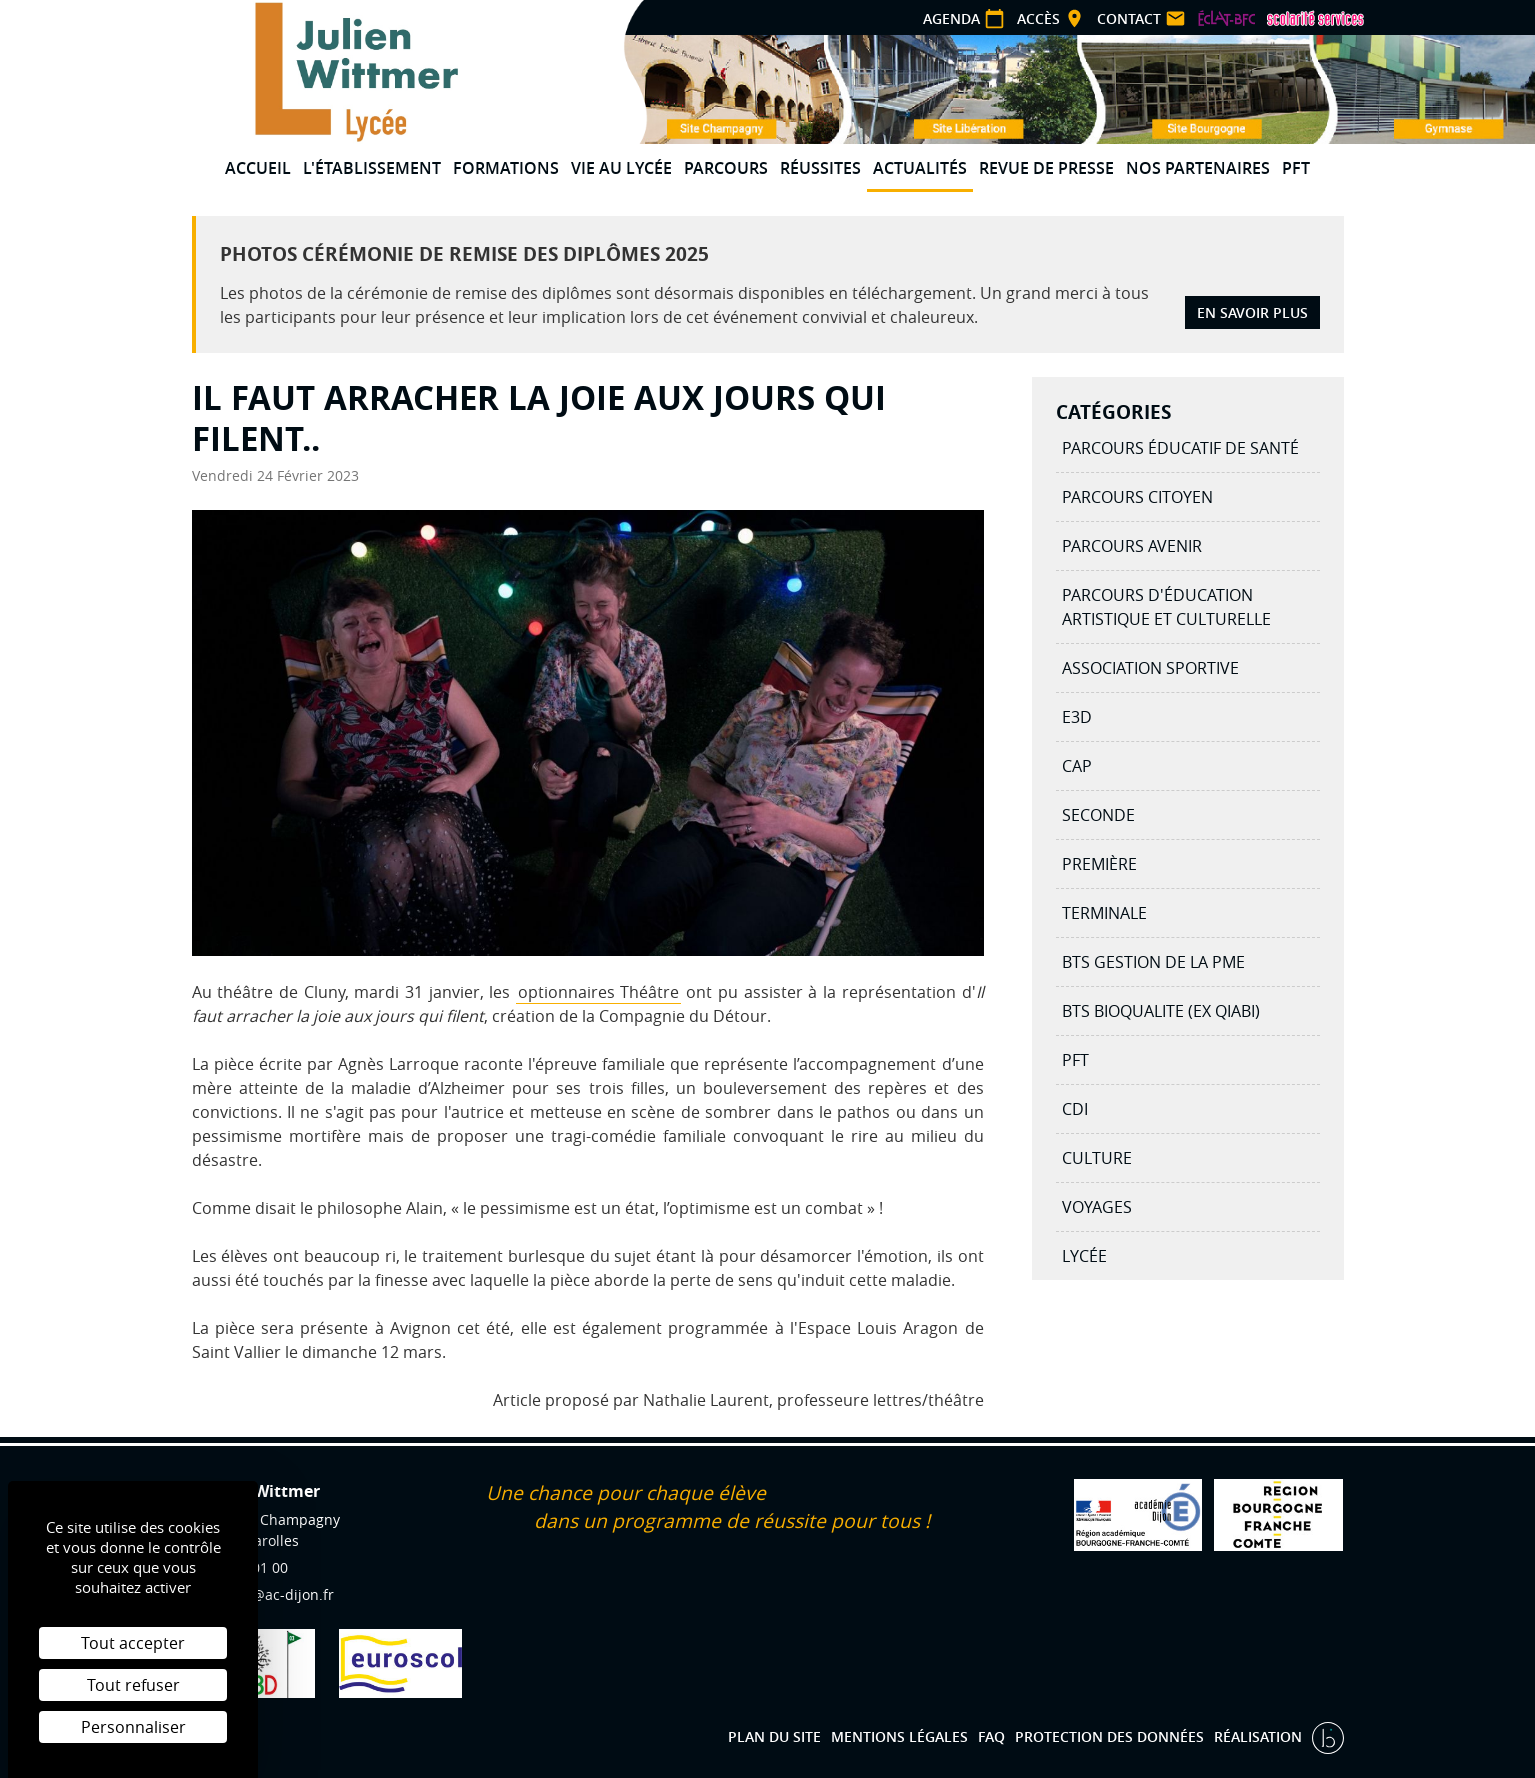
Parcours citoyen (1137, 497)
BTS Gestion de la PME (1153, 962)
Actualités (920, 168)
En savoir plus (1252, 312)
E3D (1077, 717)
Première (1099, 864)
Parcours (726, 168)
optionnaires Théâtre (599, 992)
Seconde (1098, 815)
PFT (1296, 168)
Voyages (1097, 1207)
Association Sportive (1150, 668)
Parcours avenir (1132, 546)
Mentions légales (899, 1736)
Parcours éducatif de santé (1180, 448)
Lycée (1084, 1256)
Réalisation (1260, 1736)
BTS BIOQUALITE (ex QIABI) (1161, 1011)
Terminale (1104, 913)
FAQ (991, 1736)
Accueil (258, 168)
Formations (506, 168)
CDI (1075, 1109)
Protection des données (1109, 1736)
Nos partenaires (1198, 168)
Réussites (820, 168)
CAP (1077, 766)
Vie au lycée (621, 168)
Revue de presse (1046, 168)
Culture (1097, 1158)
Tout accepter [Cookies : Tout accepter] (133, 1643)
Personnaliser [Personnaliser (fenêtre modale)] (133, 1727)
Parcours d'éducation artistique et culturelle (1166, 607)
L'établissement (372, 168)
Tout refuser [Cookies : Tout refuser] (133, 1685)
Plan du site (774, 1736)
